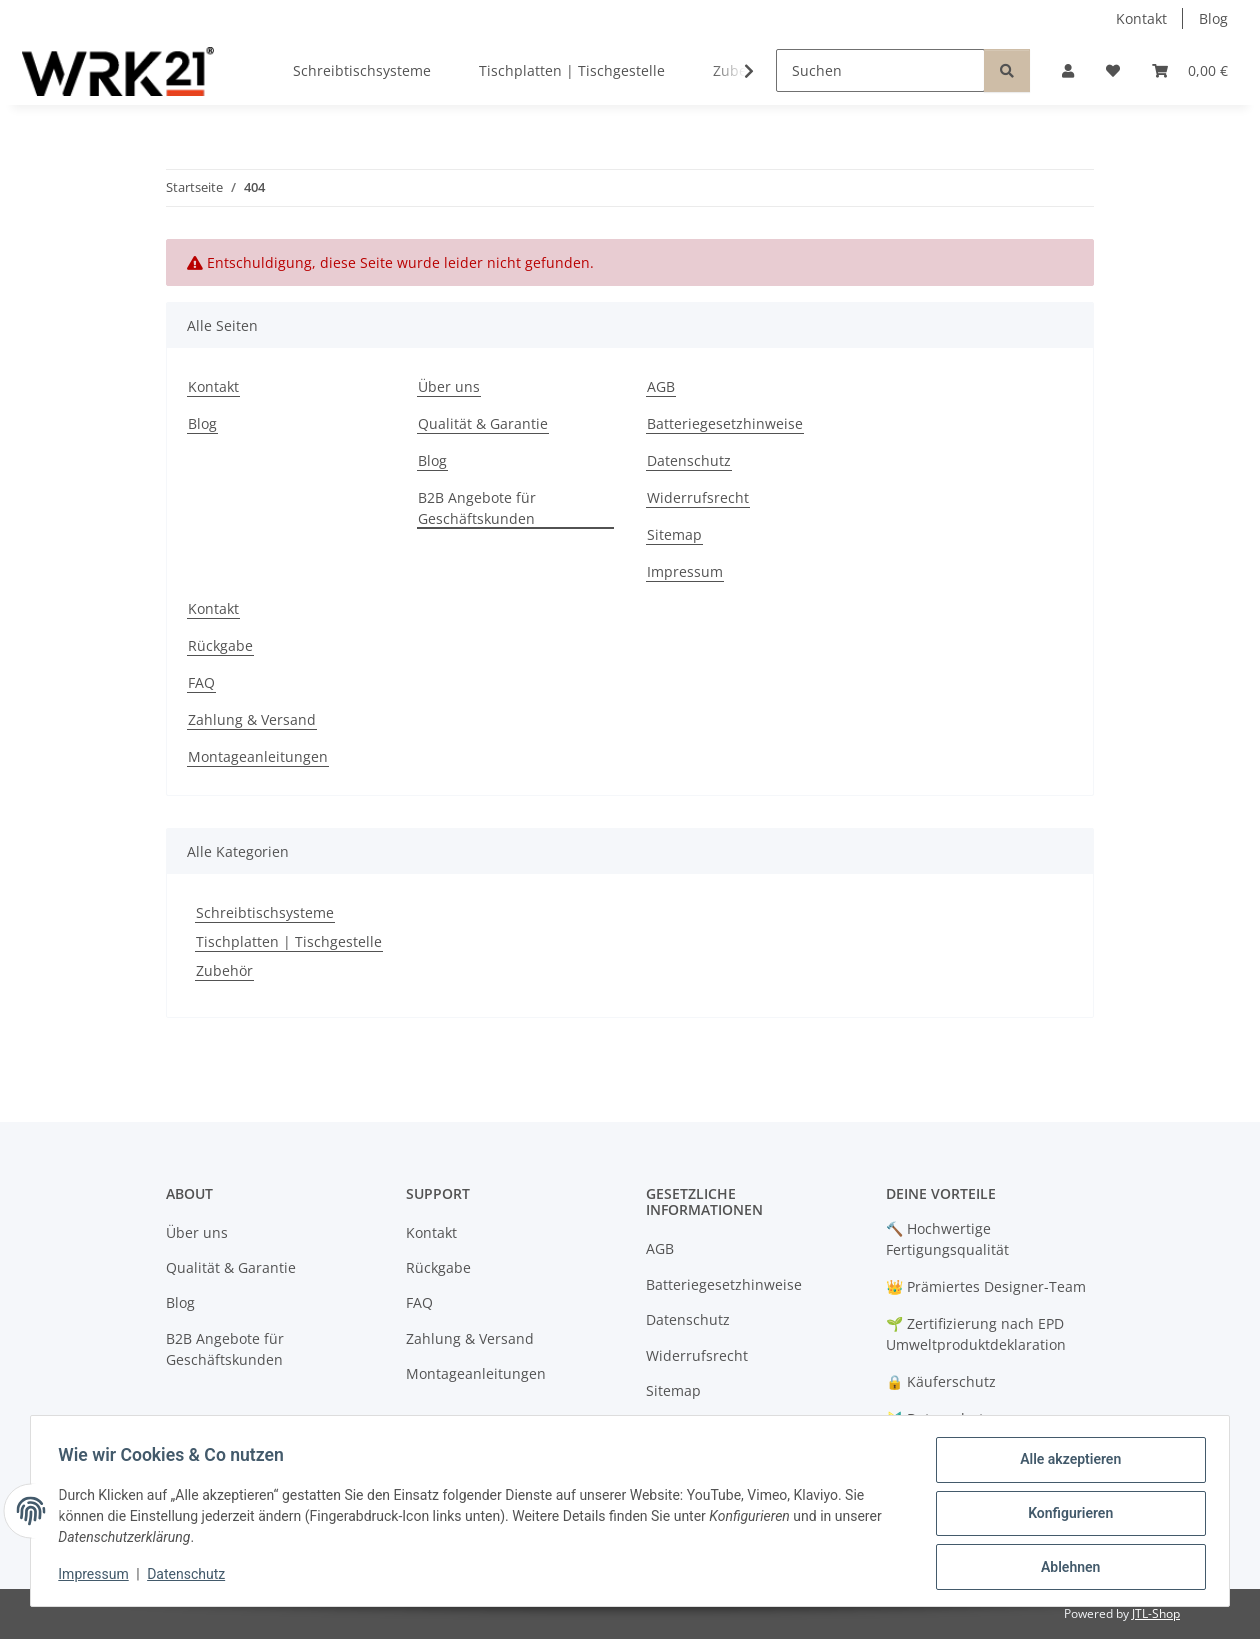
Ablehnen (1065, 1568)
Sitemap (674, 534)
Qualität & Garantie (483, 423)
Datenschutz (191, 1577)
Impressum (98, 1577)
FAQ (201, 682)
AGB (661, 386)
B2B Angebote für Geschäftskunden (477, 508)
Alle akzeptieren (1065, 1464)
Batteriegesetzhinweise (725, 423)
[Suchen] (880, 70)
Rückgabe (220, 645)
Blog (1213, 18)
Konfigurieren (1065, 1516)
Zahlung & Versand (252, 719)
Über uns (449, 386)
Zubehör (224, 970)
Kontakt (1141, 18)
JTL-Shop (1156, 1613)
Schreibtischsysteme (265, 912)
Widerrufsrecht (698, 497)
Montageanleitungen (258, 756)
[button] (1068, 70)
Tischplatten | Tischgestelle (289, 941)
